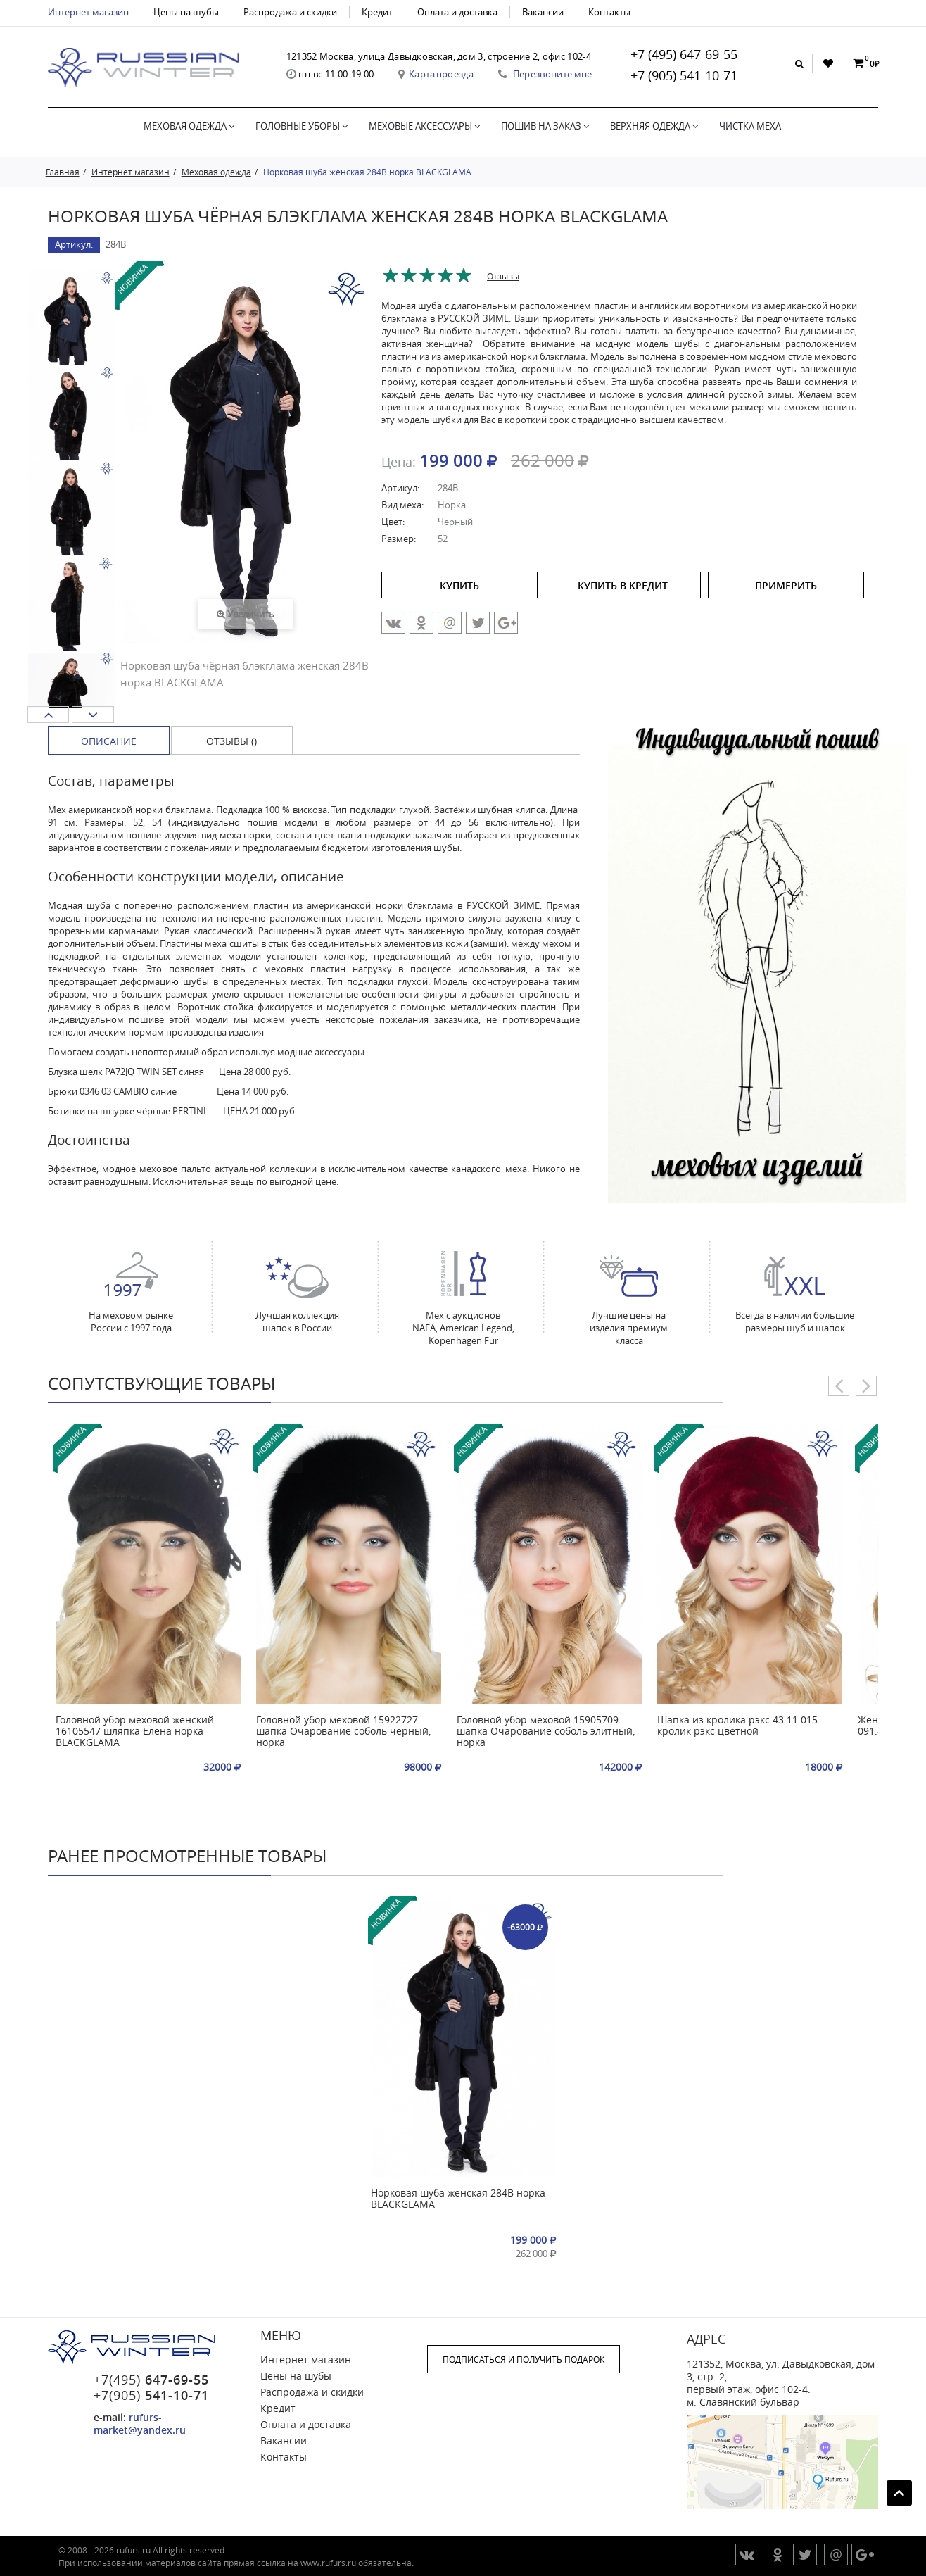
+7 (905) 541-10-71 (683, 75)
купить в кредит (623, 585)
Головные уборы (301, 126)
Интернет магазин (88, 12)
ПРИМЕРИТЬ (786, 585)
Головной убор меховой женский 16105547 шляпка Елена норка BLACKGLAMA (135, 1731)
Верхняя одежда (654, 126)
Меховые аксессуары (424, 126)
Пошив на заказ (545, 126)
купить (459, 585)
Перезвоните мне (552, 74)
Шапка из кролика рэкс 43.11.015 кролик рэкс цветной (737, 1726)
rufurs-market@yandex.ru (140, 2424)
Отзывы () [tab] (231, 741)
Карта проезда (441, 74)
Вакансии (543, 12)
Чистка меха (750, 126)
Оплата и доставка (457, 12)
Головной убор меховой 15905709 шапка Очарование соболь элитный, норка (546, 1731)
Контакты (609, 12)
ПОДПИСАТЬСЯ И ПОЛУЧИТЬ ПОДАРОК (523, 2359)
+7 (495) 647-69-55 (683, 54)
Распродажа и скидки (290, 12)
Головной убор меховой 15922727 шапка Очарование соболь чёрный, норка (343, 1731)
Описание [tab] (109, 741)
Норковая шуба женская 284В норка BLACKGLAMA (458, 2199)
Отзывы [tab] (503, 276)
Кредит (377, 12)
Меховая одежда (189, 126)
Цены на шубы (186, 12)
